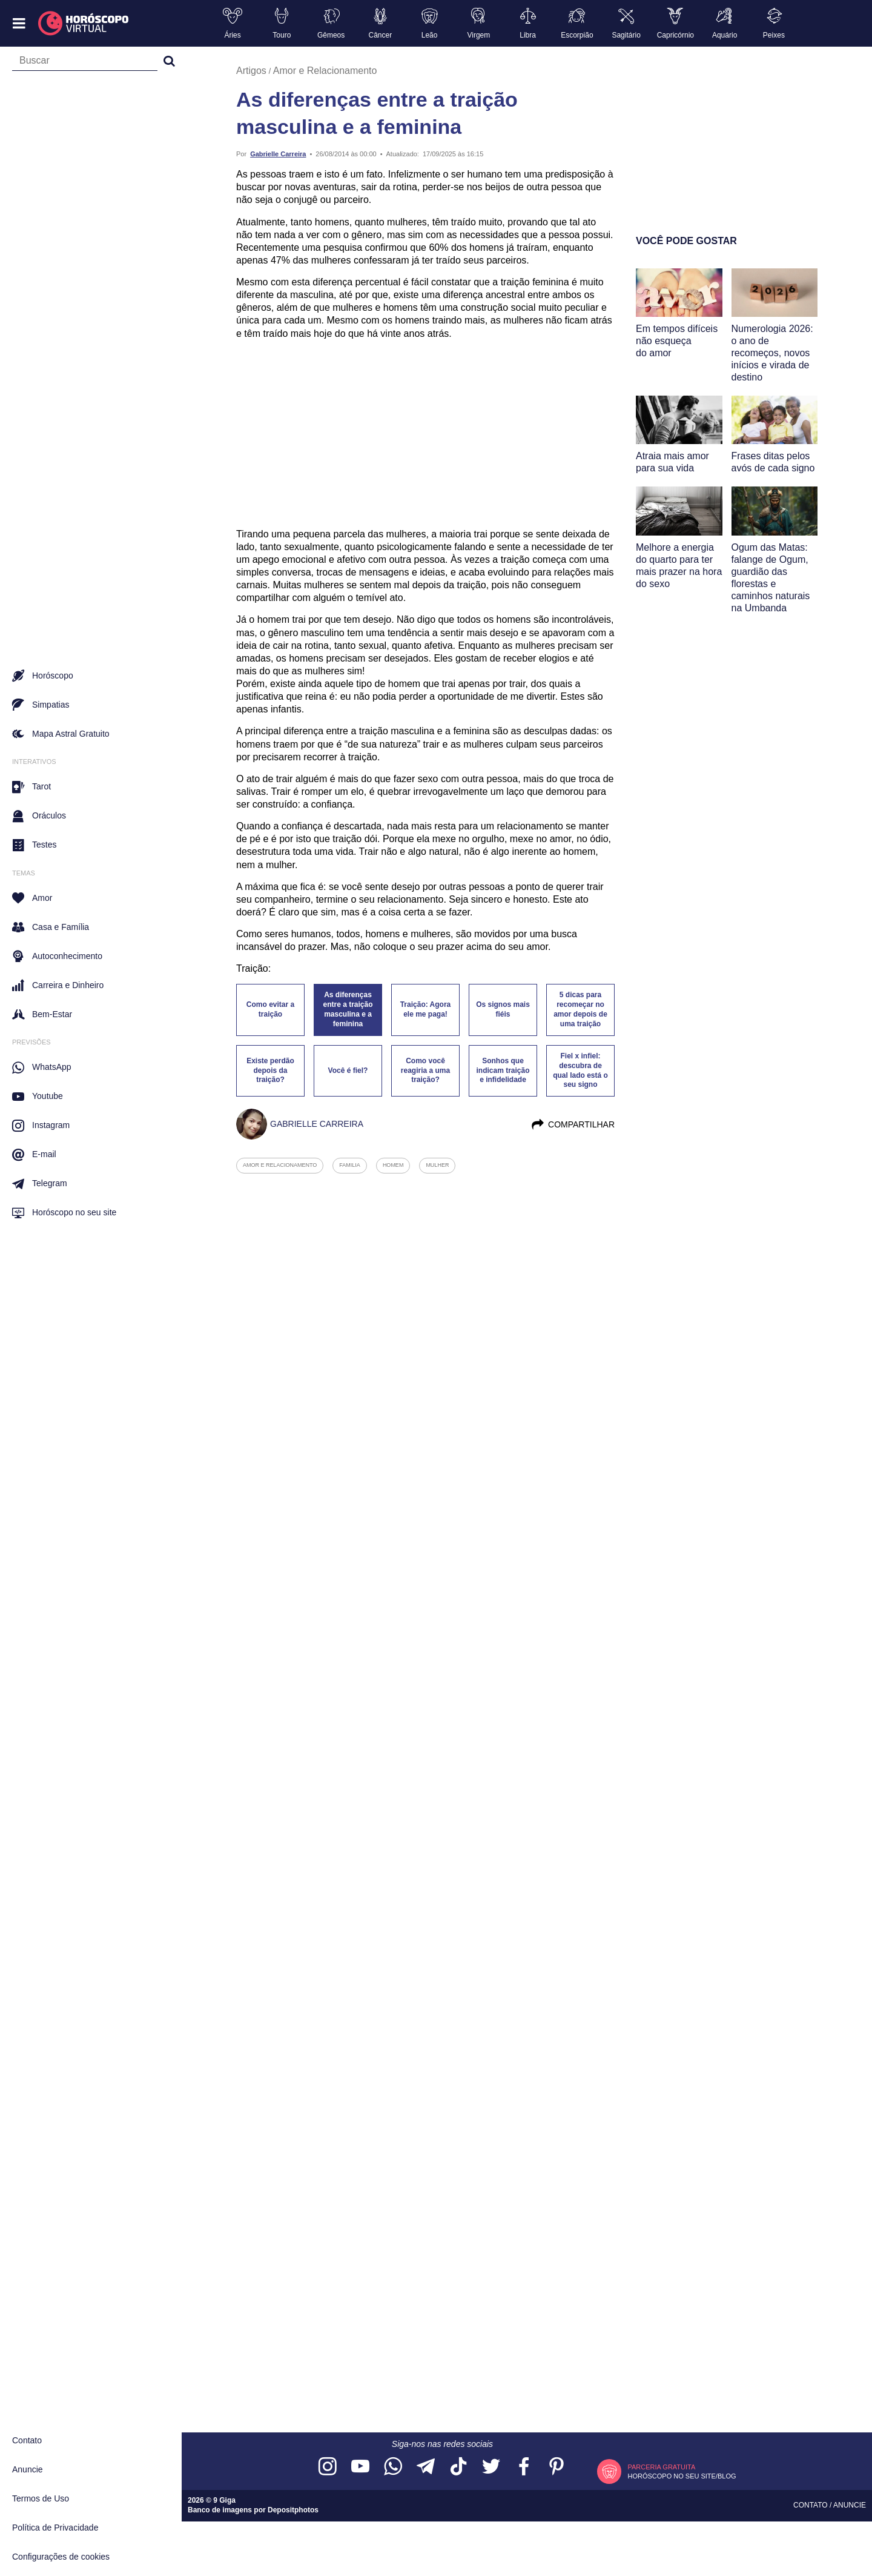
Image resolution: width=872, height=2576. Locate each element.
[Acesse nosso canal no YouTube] (360, 2467)
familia (349, 1165)
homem (393, 1165)
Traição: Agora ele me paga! (425, 1009)
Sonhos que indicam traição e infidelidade (502, 1070)
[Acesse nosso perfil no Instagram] (327, 2467)
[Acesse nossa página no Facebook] (524, 2467)
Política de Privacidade (55, 2527)
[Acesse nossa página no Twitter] (491, 2467)
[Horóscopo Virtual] (83, 23)
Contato (27, 2440)
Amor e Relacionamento (325, 70)
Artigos (251, 70)
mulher (437, 1165)
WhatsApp (41, 1067)
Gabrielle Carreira (278, 154)
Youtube (37, 1096)
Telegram (39, 1184)
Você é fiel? (348, 1070)
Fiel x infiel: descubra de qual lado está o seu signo (580, 1070)
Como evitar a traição (270, 1009)
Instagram (41, 1126)
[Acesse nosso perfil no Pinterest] (556, 2467)
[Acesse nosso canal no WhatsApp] (393, 2467)
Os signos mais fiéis (503, 1009)
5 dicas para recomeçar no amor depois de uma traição (580, 1009)
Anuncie (27, 2469)
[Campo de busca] (84, 63)
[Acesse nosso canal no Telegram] (425, 2467)
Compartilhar (572, 1124)
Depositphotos (293, 2510)
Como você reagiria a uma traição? (425, 1070)
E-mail (34, 1155)
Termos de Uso (40, 2498)
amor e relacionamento (280, 1165)
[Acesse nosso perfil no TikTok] (458, 2467)
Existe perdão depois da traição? (270, 1070)
